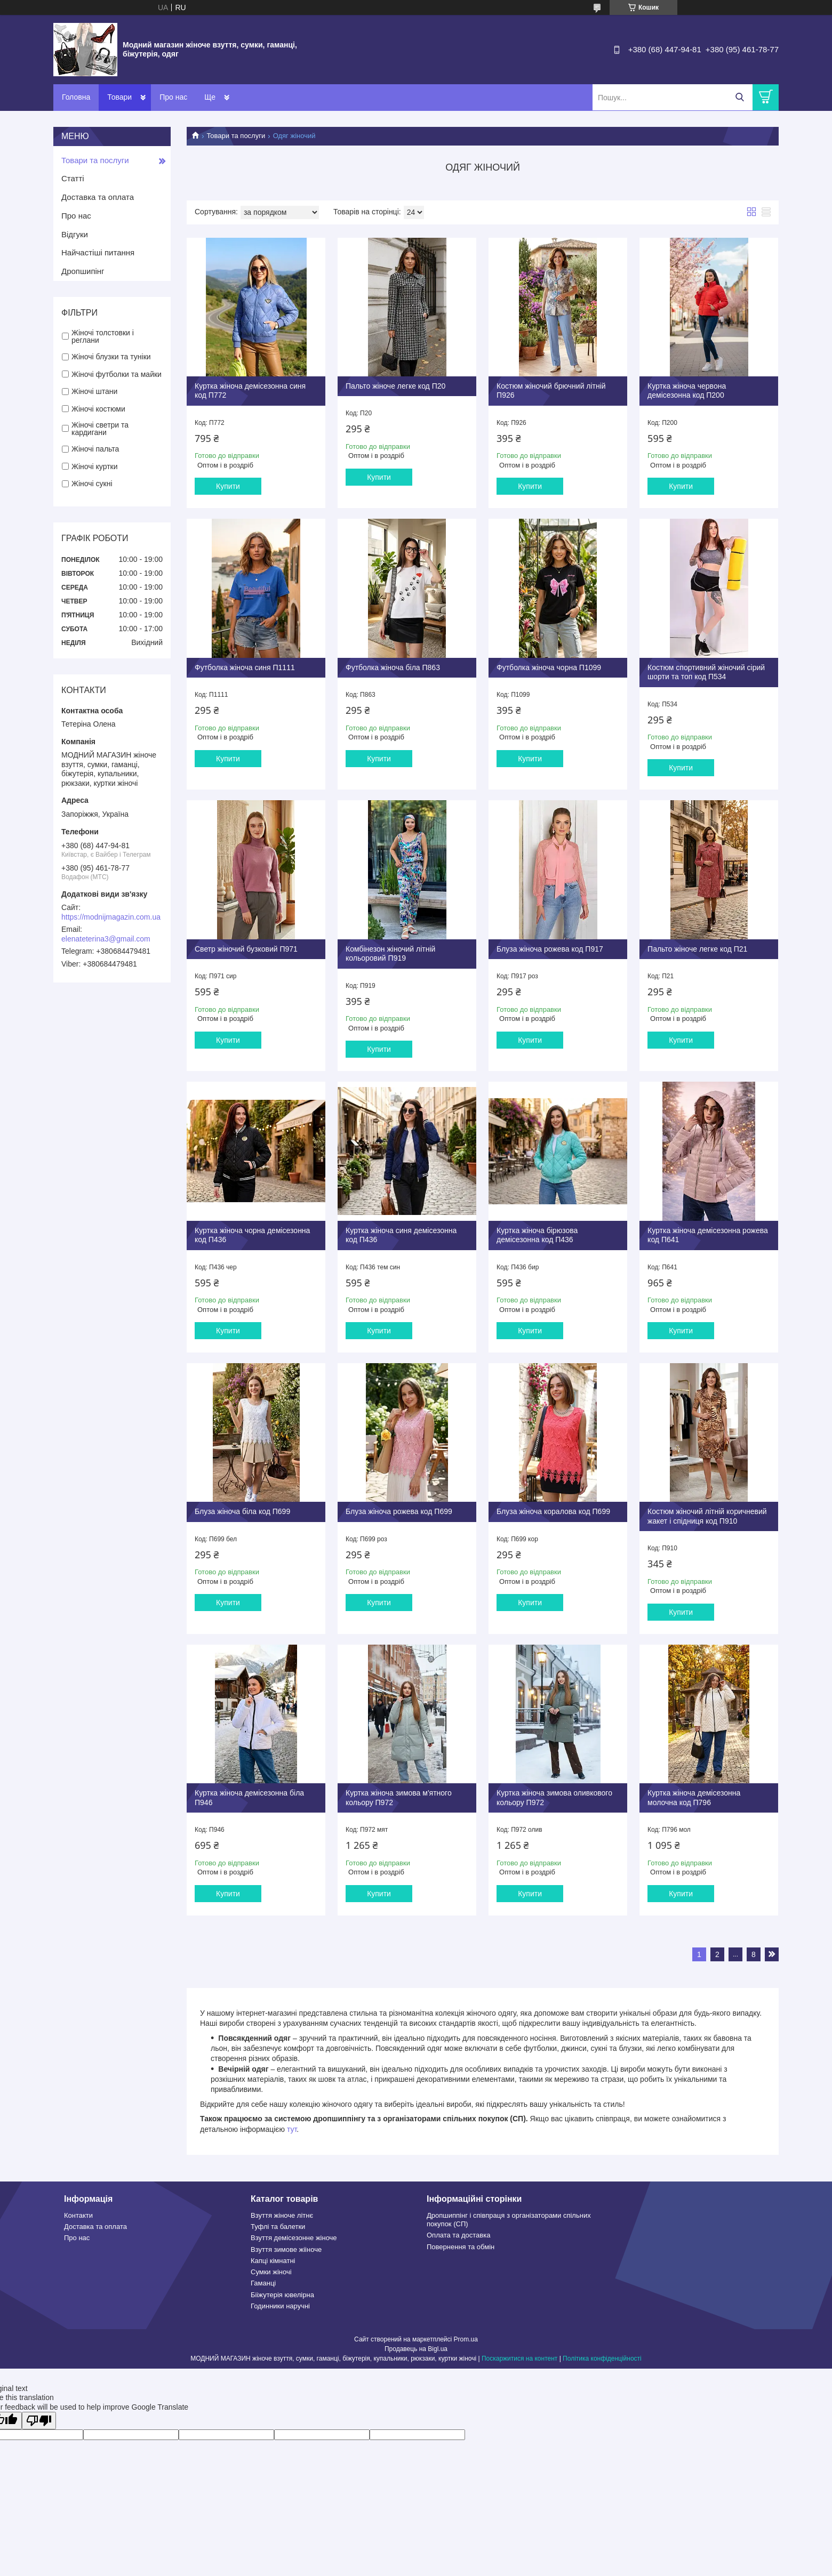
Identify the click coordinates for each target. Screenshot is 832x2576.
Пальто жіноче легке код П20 (395, 386)
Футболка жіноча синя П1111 (245, 667)
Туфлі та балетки (278, 2227)
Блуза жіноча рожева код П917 (550, 949)
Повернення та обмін (460, 2247)
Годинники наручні (280, 2306)
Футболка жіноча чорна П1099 (549, 667)
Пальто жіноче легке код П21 (697, 949)
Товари (119, 97)
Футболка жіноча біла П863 (393, 667)
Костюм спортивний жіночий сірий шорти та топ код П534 (706, 672)
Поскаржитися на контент (519, 2358)
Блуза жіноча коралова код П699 (553, 1511)
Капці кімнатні (273, 2261)
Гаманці (263, 2283)
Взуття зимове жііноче (286, 2249)
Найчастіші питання (97, 252)
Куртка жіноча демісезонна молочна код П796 (693, 1798)
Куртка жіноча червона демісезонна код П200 (686, 391)
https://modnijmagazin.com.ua (111, 917)
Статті (72, 178)
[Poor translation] (39, 2420)
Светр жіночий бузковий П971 (246, 949)
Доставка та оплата (97, 197)
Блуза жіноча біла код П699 (242, 1511)
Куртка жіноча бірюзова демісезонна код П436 (537, 1235)
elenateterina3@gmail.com (105, 939)
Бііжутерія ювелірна (282, 2295)
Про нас (173, 97)
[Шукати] (739, 97)
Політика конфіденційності (602, 2358)
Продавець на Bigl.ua (416, 2349)
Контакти (219, 97)
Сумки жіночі (271, 2272)
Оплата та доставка (458, 2235)
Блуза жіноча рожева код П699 (399, 1511)
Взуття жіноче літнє (282, 2215)
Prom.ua (466, 2339)
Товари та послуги (235, 136)
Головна (76, 97)
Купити (228, 486)
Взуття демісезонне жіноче (294, 2238)
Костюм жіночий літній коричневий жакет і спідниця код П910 (707, 1516)
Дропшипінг (83, 271)
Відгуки (74, 234)
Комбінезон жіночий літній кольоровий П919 (390, 954)
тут (292, 2129)
